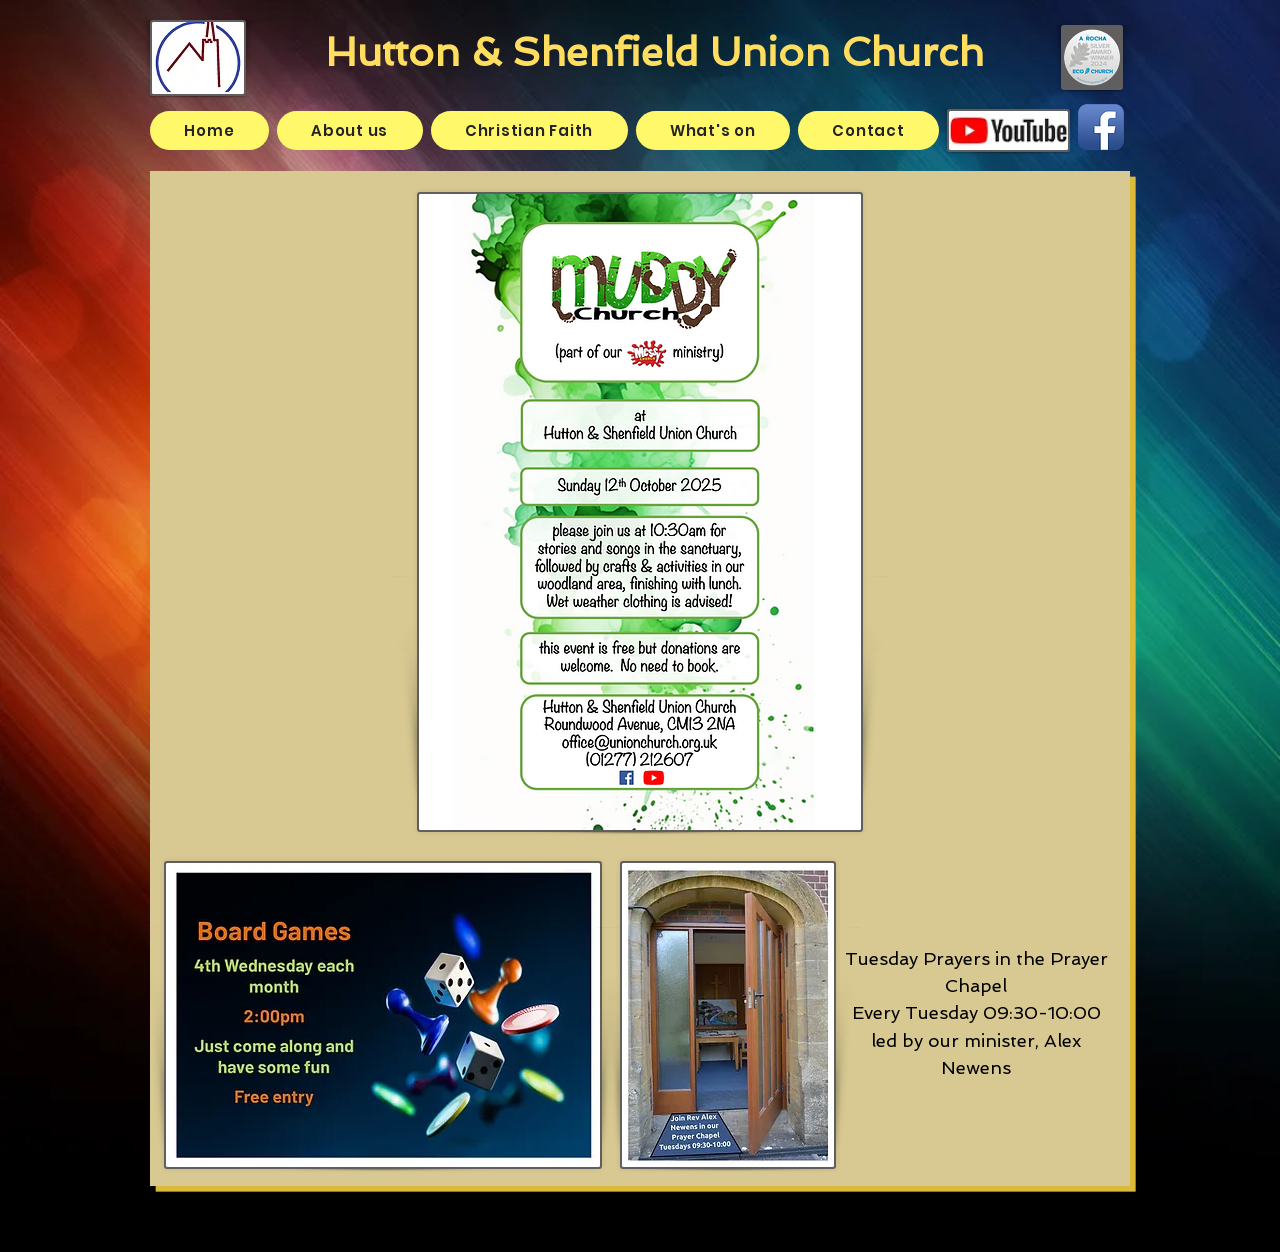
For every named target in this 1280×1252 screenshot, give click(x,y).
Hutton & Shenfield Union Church (654, 52)
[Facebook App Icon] (1101, 127)
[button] (350, 130)
